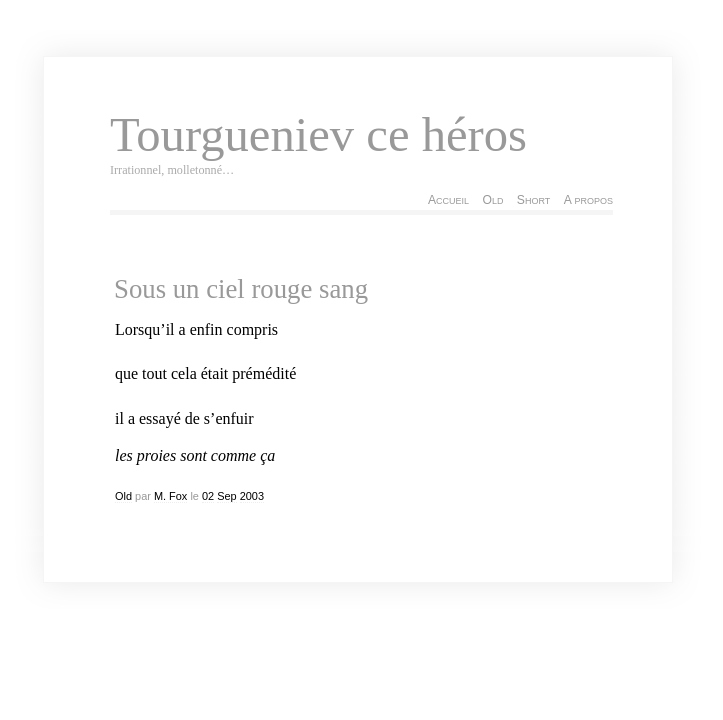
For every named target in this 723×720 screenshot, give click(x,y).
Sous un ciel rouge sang (241, 289)
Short (533, 200)
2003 (252, 496)
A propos (588, 200)
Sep (226, 496)
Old (492, 200)
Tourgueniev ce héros (318, 135)
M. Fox (170, 496)
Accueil (448, 200)
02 (208, 496)
